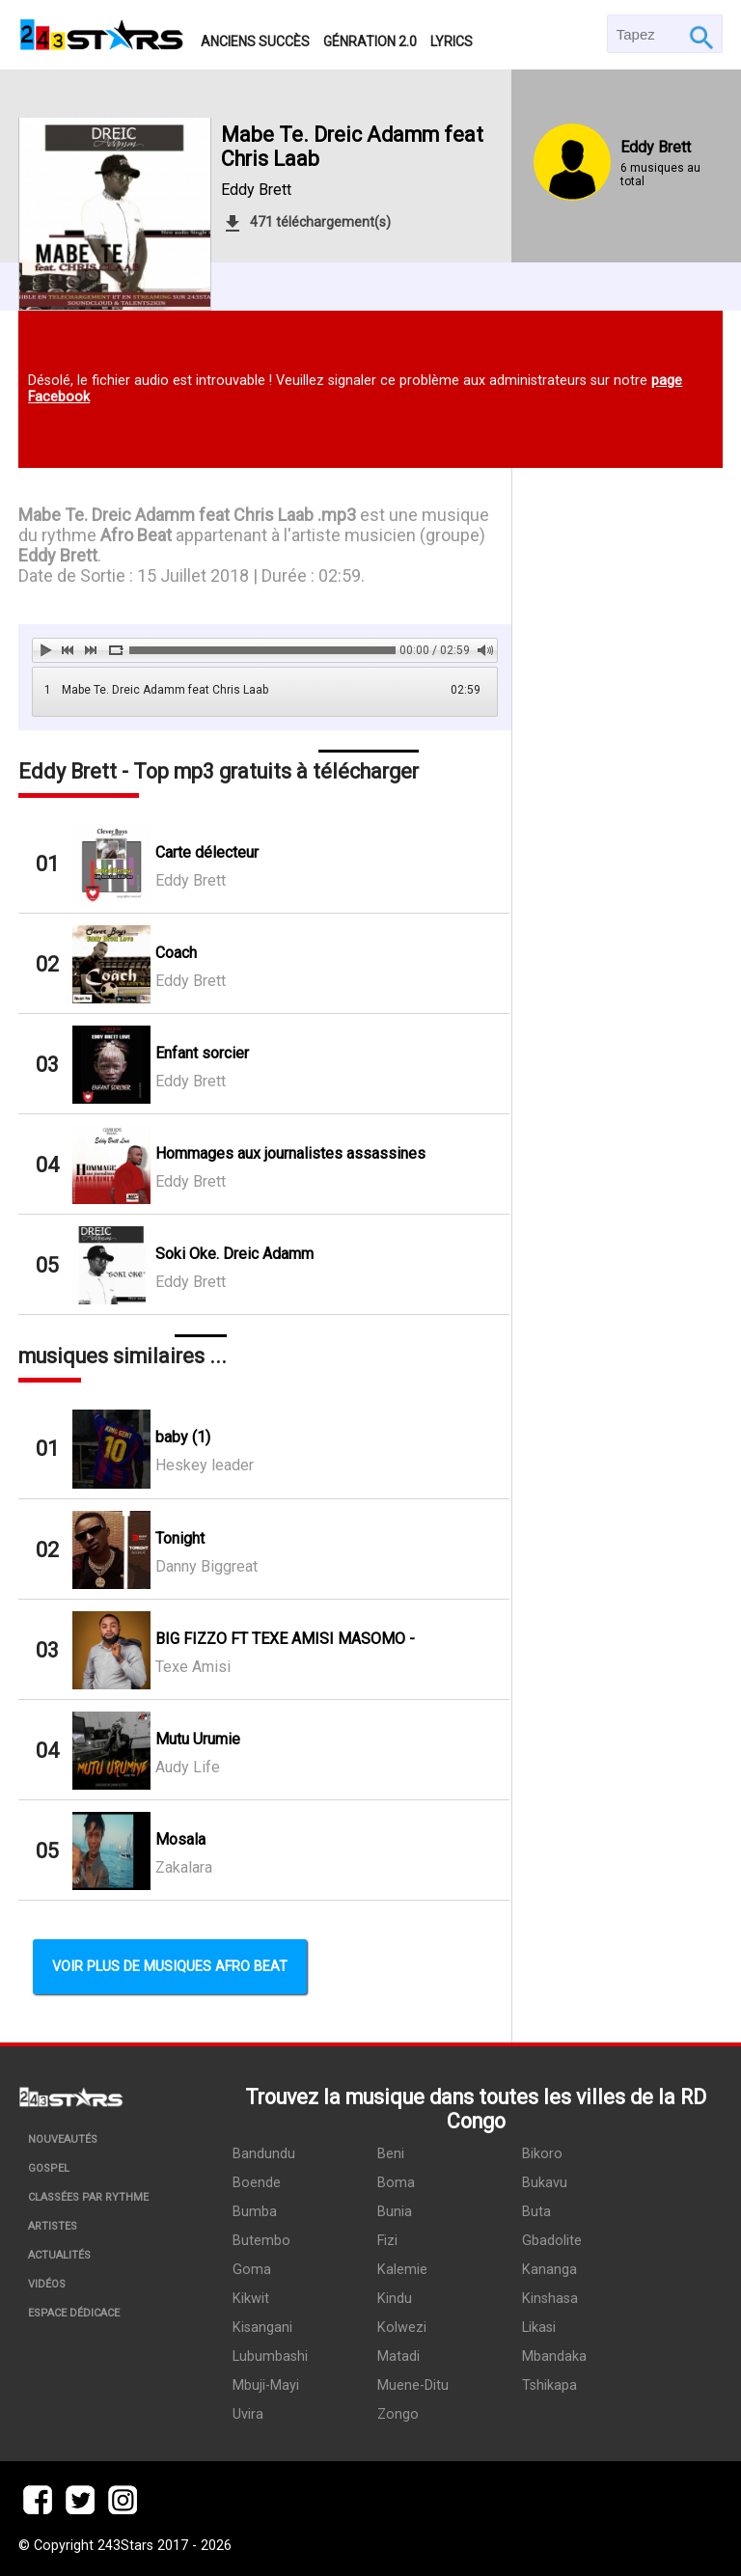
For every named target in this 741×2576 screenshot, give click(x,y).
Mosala (180, 1839)
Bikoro (542, 2154)
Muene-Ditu (413, 2385)
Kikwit (251, 2298)
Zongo (398, 2414)
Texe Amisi (193, 1667)
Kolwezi (401, 2327)
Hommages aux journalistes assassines (290, 1153)
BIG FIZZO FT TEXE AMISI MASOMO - (285, 1639)
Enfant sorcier (202, 1053)
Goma (252, 2269)
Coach (176, 953)
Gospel (48, 2168)
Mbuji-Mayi (266, 2385)
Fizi (387, 2241)
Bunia (394, 2212)
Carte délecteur (207, 852)
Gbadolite (552, 2241)
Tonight (180, 1538)
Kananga (549, 2269)
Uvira (248, 2414)
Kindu (394, 2298)
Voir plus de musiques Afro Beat (170, 1967)
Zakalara (183, 1867)
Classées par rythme (88, 2197)
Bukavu (544, 2183)
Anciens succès (255, 41)
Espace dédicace (74, 2313)
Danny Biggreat (206, 1566)
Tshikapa (549, 2385)
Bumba (255, 2212)
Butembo (261, 2241)
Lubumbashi (270, 2356)
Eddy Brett (256, 189)
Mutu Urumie (197, 1739)
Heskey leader (204, 1465)
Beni (390, 2154)
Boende (257, 2183)
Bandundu (264, 2154)
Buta (536, 2212)
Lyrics (451, 41)
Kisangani (262, 2327)
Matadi (398, 2356)
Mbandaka (554, 2356)
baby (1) (182, 1437)
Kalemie (402, 2269)
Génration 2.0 (370, 41)
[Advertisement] (617, 806)
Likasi (539, 2327)
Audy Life (187, 1767)
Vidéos (47, 2284)
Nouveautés (62, 2139)
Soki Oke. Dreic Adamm (234, 1254)
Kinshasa (550, 2298)
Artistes (52, 2226)
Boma (396, 2183)
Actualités (59, 2255)
